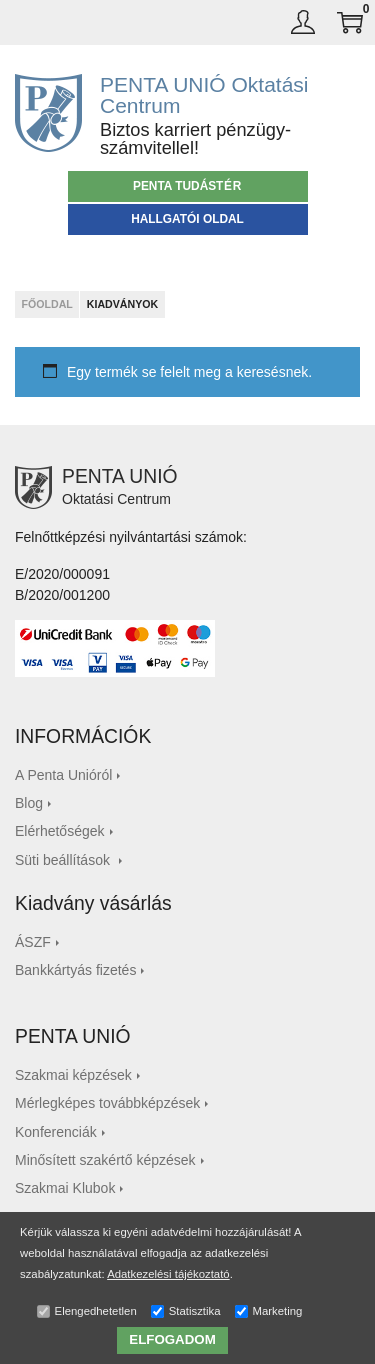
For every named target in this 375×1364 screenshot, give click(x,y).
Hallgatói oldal (187, 219)
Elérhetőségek (60, 831)
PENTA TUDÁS (187, 186)
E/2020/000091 (62, 574)
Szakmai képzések (73, 1075)
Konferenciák (56, 1132)
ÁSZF (33, 942)
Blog (29, 803)
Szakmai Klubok (65, 1188)
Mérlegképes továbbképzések (107, 1103)
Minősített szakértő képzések (105, 1160)
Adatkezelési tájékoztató (168, 1274)
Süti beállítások (64, 860)
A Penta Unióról (63, 775)
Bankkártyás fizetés (75, 970)
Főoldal (46, 304)
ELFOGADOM (172, 1339)
